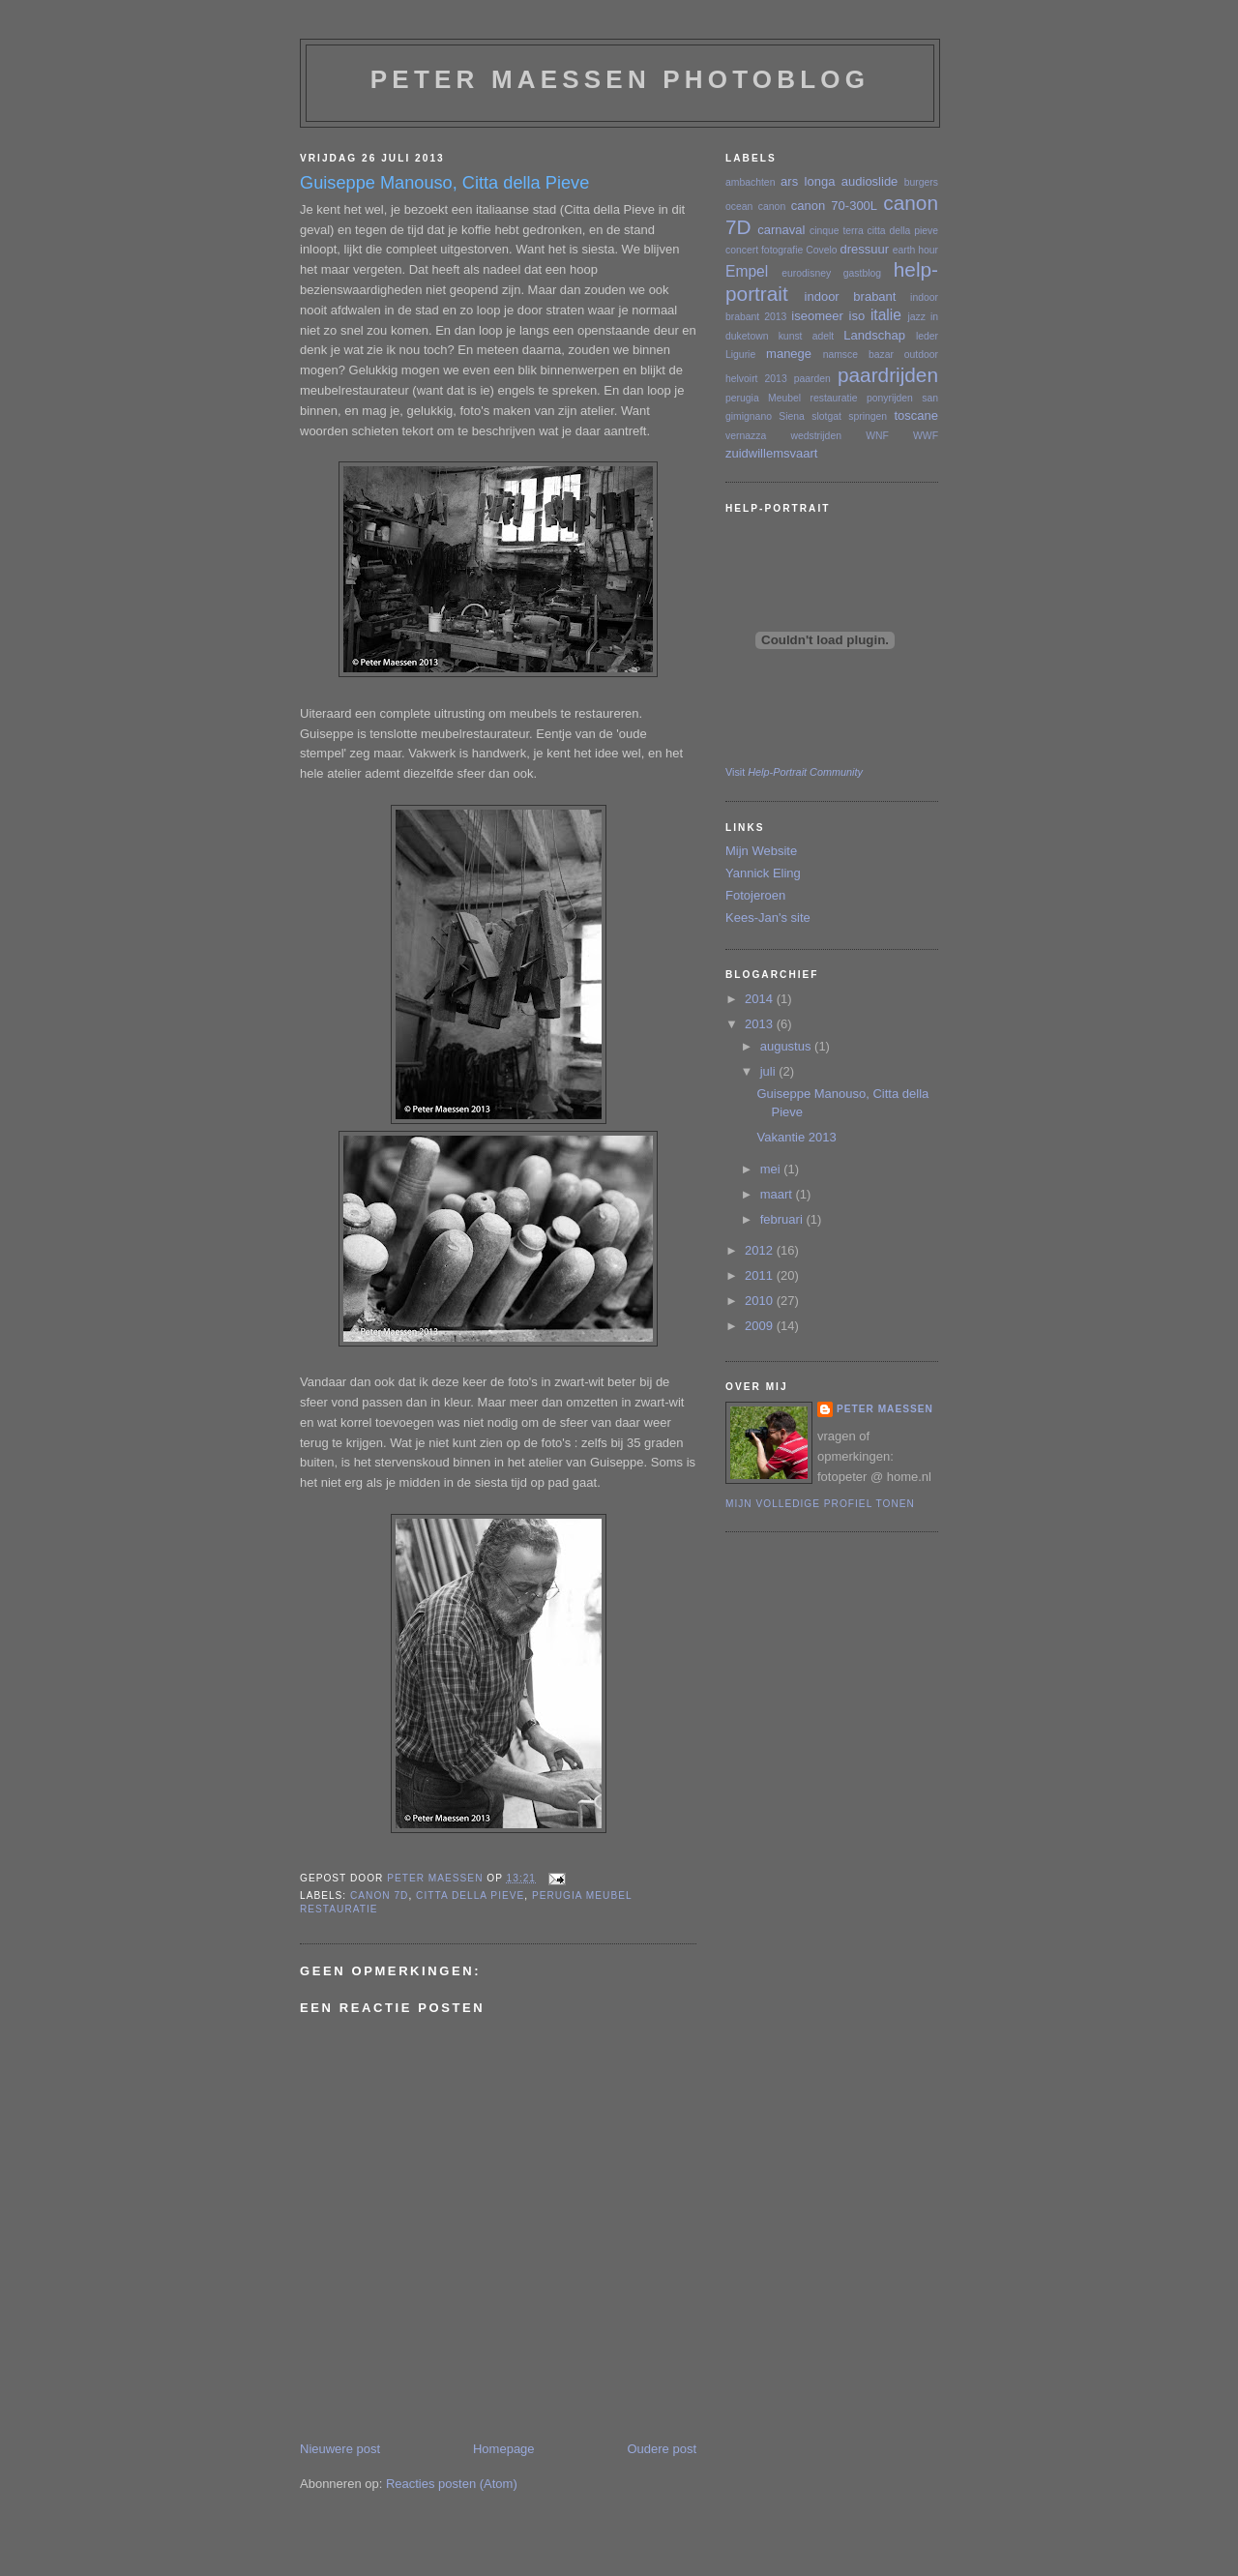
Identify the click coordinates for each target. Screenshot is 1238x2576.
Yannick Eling (763, 873)
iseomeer (816, 316)
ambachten (750, 182)
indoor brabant (851, 296)
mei (772, 1169)
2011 (761, 1275)
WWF (925, 435)
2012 (761, 1250)
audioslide (870, 181)
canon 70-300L (834, 205)
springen (867, 416)
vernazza (745, 435)
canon (771, 206)
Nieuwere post (340, 2449)
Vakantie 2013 (796, 1137)
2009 (761, 1325)
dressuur (864, 249)
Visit (794, 772)
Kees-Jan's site (768, 917)
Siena (792, 416)
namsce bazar (858, 354)
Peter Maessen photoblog (620, 79)
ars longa (808, 181)
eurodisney (806, 273)
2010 (761, 1300)
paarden (812, 378)
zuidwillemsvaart (771, 453)
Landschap (874, 335)
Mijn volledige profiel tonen (820, 1503)
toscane (916, 415)
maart (778, 1194)
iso (857, 316)
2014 (761, 999)
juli (770, 1071)
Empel (746, 271)
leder (927, 336)
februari (783, 1219)
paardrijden (888, 375)
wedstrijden (815, 435)
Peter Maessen (885, 1409)
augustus (787, 1046)
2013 (761, 1024)
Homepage (504, 2449)
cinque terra (837, 230)
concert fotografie (764, 250)
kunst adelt (807, 336)
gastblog (862, 273)
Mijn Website (761, 851)
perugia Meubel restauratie (791, 398)
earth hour (915, 250)
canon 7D (379, 1895)
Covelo (821, 250)
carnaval (781, 229)
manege (788, 353)
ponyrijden (890, 398)
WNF (877, 435)
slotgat (826, 416)
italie (885, 315)
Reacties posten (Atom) (451, 2483)
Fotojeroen (755, 895)
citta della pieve (470, 1895)
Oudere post (661, 2449)
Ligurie (740, 354)
